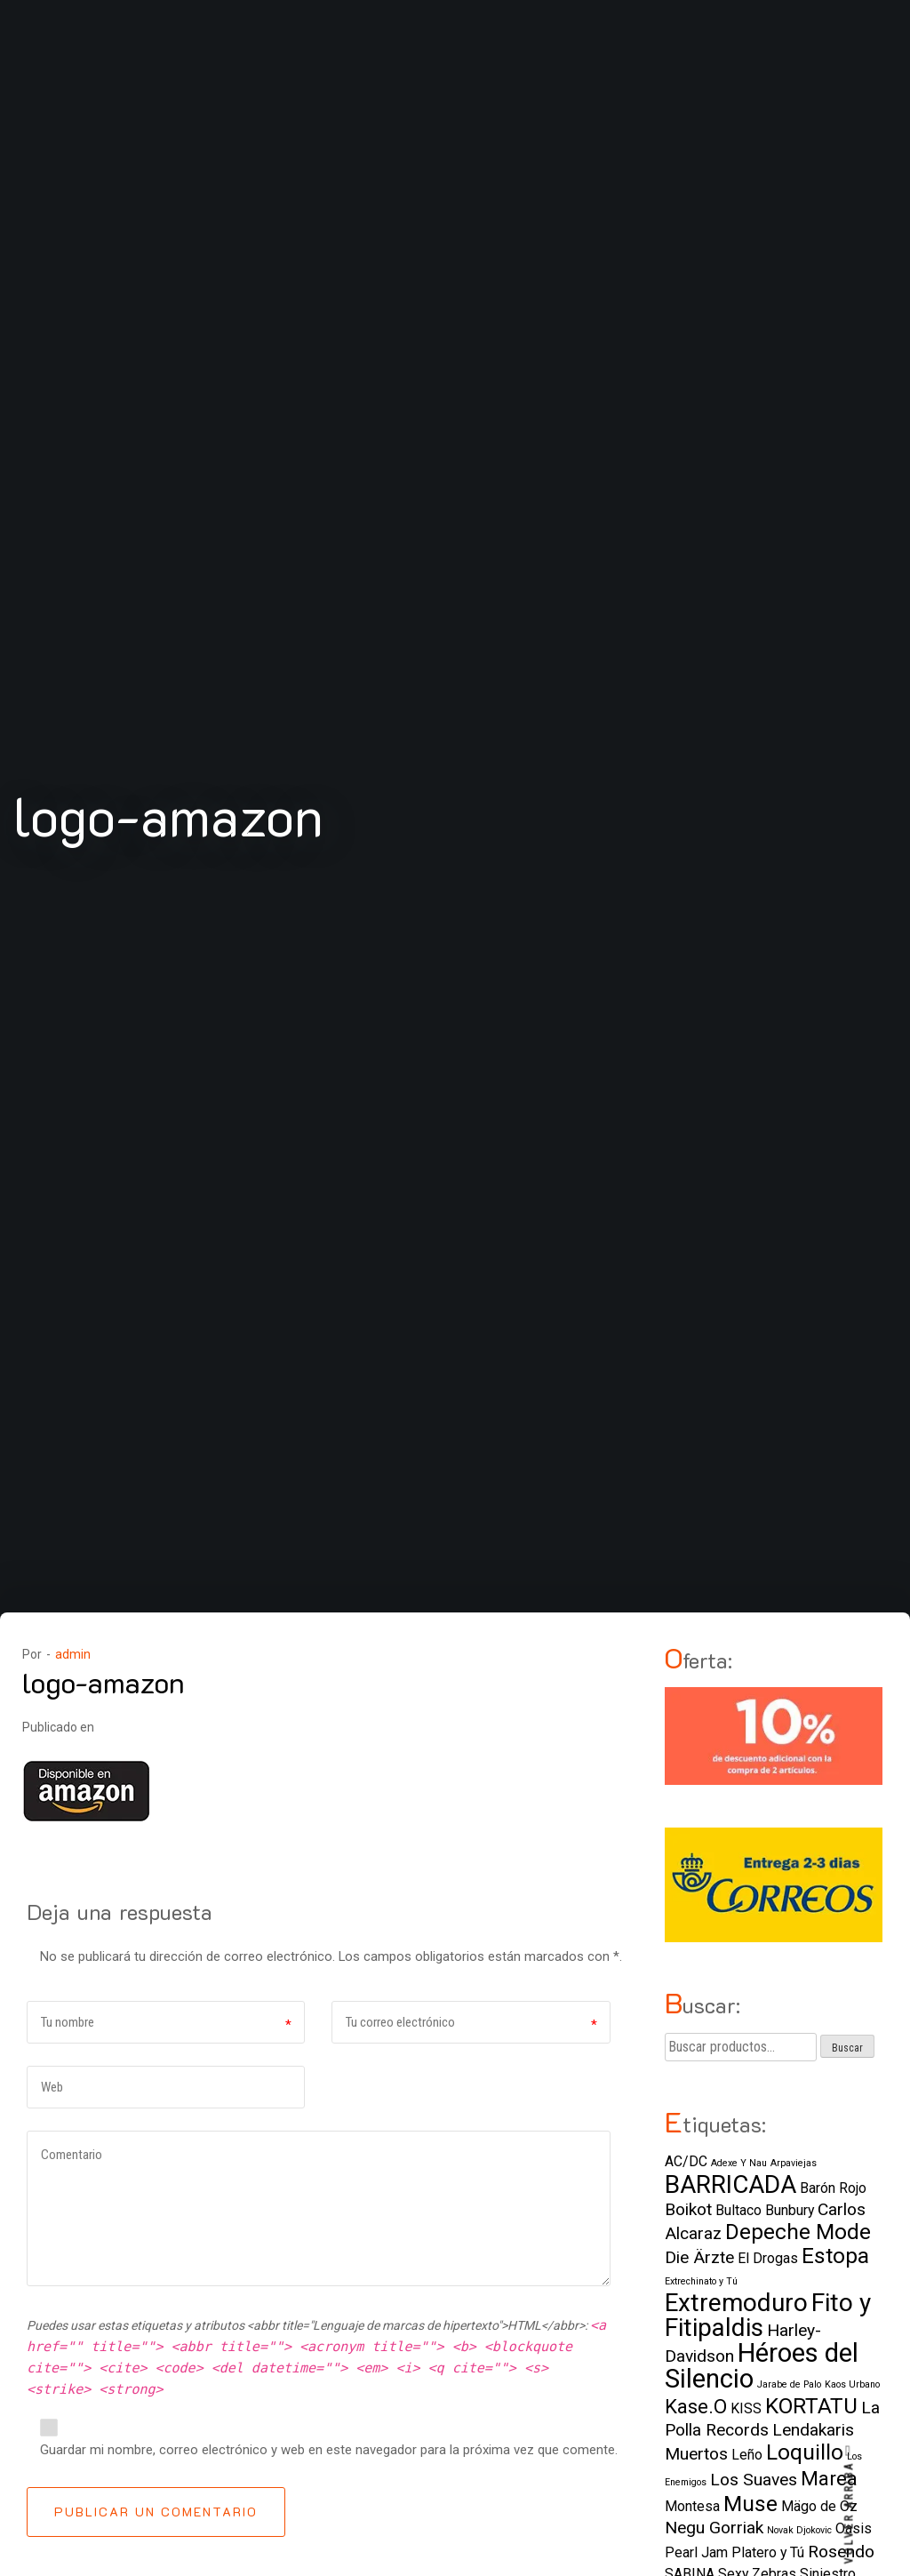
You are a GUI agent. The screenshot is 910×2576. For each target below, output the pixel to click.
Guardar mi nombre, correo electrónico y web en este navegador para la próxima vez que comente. (329, 2450)
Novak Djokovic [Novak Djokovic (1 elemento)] (799, 2530)
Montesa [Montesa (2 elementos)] (692, 2506)
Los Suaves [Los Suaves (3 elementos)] (753, 2479)
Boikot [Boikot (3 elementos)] (688, 2209)
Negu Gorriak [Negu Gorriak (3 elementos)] (714, 2527)
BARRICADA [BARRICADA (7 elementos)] (730, 2184)
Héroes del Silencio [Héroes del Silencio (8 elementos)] (761, 2366)
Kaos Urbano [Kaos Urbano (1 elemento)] (852, 2384)
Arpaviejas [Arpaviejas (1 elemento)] (793, 2163)
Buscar (847, 2048)
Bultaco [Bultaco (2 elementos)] (738, 2210)
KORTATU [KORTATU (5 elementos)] (811, 2406)
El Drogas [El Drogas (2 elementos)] (768, 2258)
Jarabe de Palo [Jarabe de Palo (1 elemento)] (789, 2384)
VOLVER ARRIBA (849, 2504)
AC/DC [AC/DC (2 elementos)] (686, 2161)
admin (73, 1654)
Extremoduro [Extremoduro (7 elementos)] (736, 2302)
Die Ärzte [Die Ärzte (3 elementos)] (699, 2257)
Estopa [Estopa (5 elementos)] (835, 2255)
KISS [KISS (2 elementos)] (746, 2408)
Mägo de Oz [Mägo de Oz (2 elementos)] (819, 2506)
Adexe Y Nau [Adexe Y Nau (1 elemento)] (739, 2163)
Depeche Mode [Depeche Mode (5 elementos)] (798, 2231)
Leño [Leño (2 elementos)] (746, 2454)
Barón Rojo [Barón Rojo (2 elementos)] (833, 2188)
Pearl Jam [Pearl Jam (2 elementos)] (696, 2552)
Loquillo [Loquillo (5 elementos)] (804, 2452)
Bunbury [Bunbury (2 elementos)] (789, 2210)
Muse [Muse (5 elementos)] (750, 2503)
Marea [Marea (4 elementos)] (829, 2478)
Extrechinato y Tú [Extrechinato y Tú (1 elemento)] (701, 2281)
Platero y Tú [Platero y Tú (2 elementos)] (767, 2552)
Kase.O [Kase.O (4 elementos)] (696, 2406)
